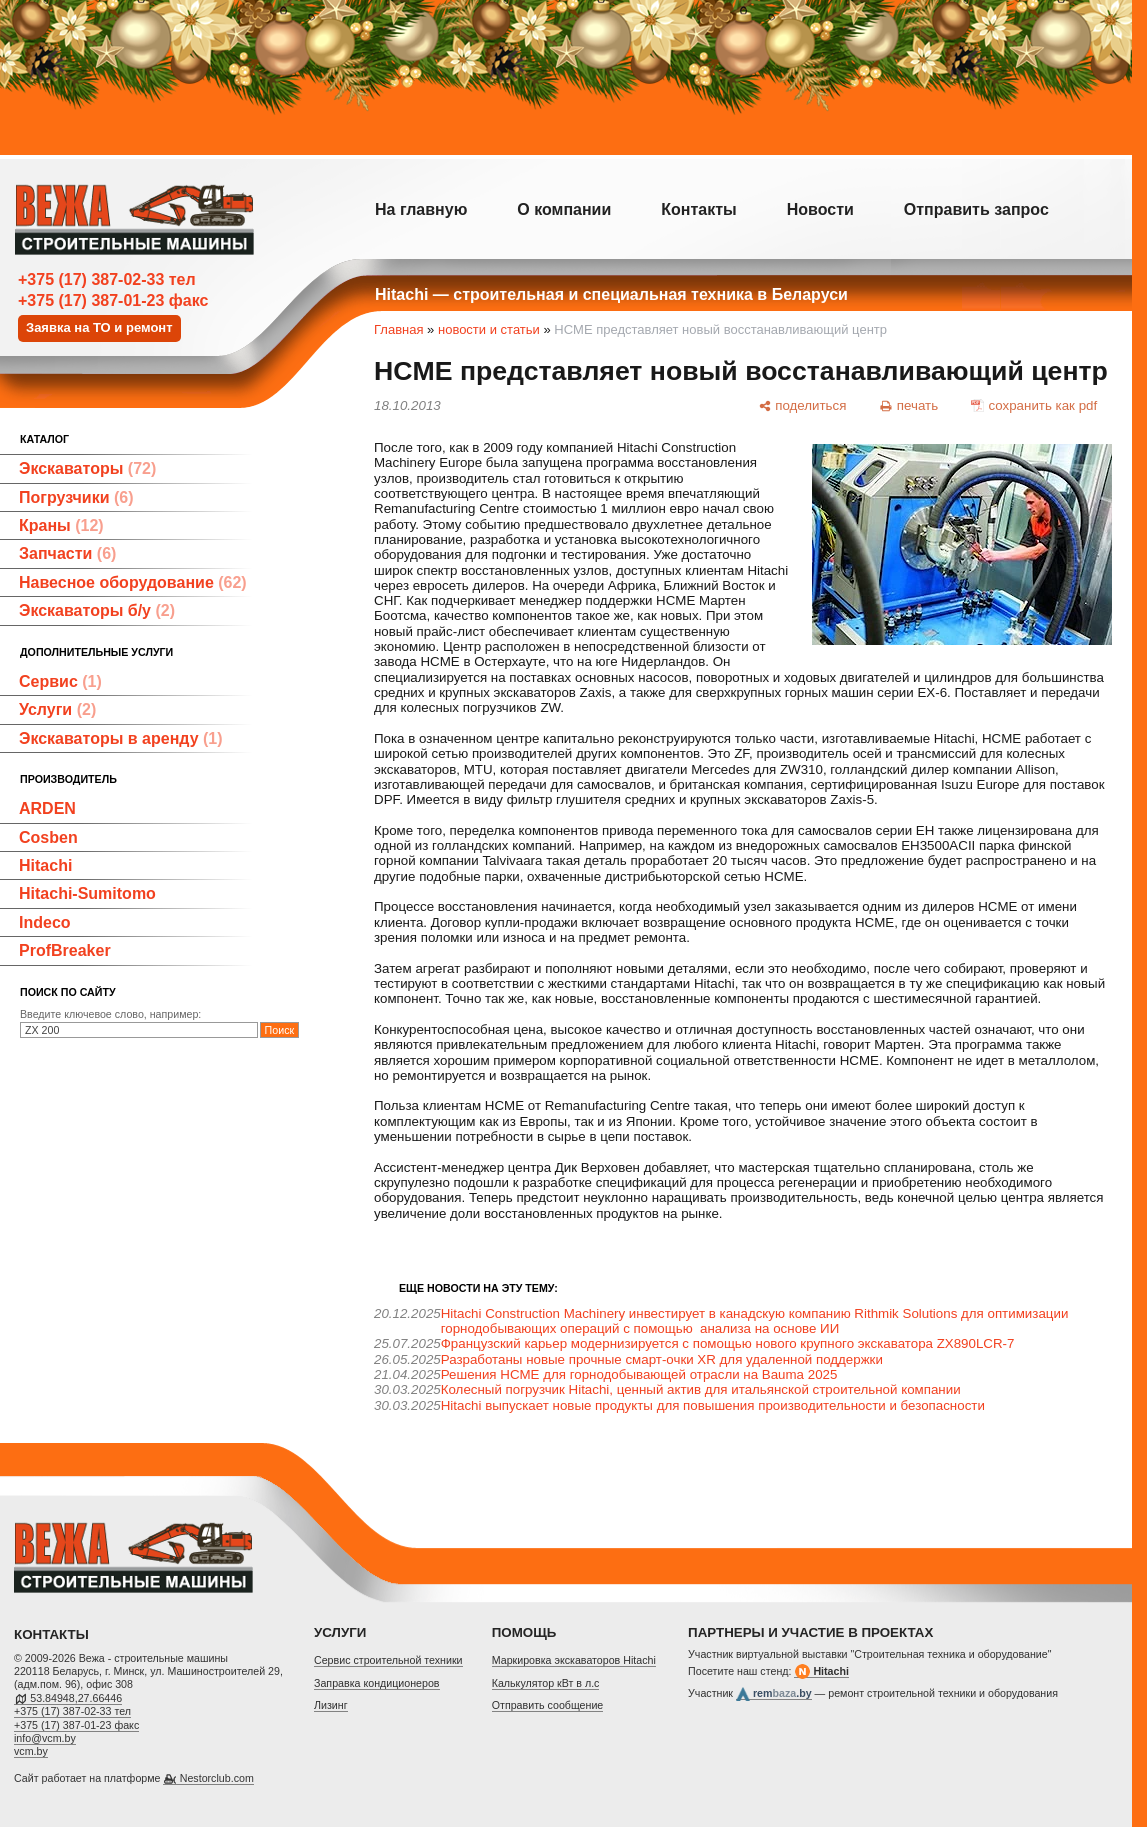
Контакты (698, 209)
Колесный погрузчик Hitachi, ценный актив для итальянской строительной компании (701, 1389)
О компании (564, 209)
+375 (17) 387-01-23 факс (113, 300)
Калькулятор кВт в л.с (546, 1683)
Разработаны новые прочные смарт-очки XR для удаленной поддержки (662, 1359)
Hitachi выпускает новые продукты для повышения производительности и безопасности (713, 1405)
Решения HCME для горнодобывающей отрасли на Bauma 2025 (639, 1374)
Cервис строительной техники (388, 1660)
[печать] (909, 405)
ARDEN (47, 808)
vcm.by (31, 1751)
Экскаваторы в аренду (121, 738)
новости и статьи (489, 329)
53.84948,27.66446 (76, 1698)
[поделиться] (802, 405)
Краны (61, 525)
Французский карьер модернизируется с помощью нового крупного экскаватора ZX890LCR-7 (728, 1343)
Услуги (57, 709)
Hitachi (45, 865)
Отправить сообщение (548, 1705)
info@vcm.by (45, 1738)
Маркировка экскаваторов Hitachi (574, 1660)
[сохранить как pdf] (1034, 405)
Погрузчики (76, 497)
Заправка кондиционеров (377, 1683)
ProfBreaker (65, 950)
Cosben (48, 837)
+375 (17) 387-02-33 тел (107, 279)
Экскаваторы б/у (97, 610)
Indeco (45, 922)
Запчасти (67, 553)
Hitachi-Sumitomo (87, 893)
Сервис (60, 681)
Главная (398, 329)
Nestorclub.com (217, 1778)
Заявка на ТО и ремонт (99, 327)
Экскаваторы (87, 468)
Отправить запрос (976, 209)
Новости (820, 209)
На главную (421, 209)
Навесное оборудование (133, 582)
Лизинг (331, 1705)
